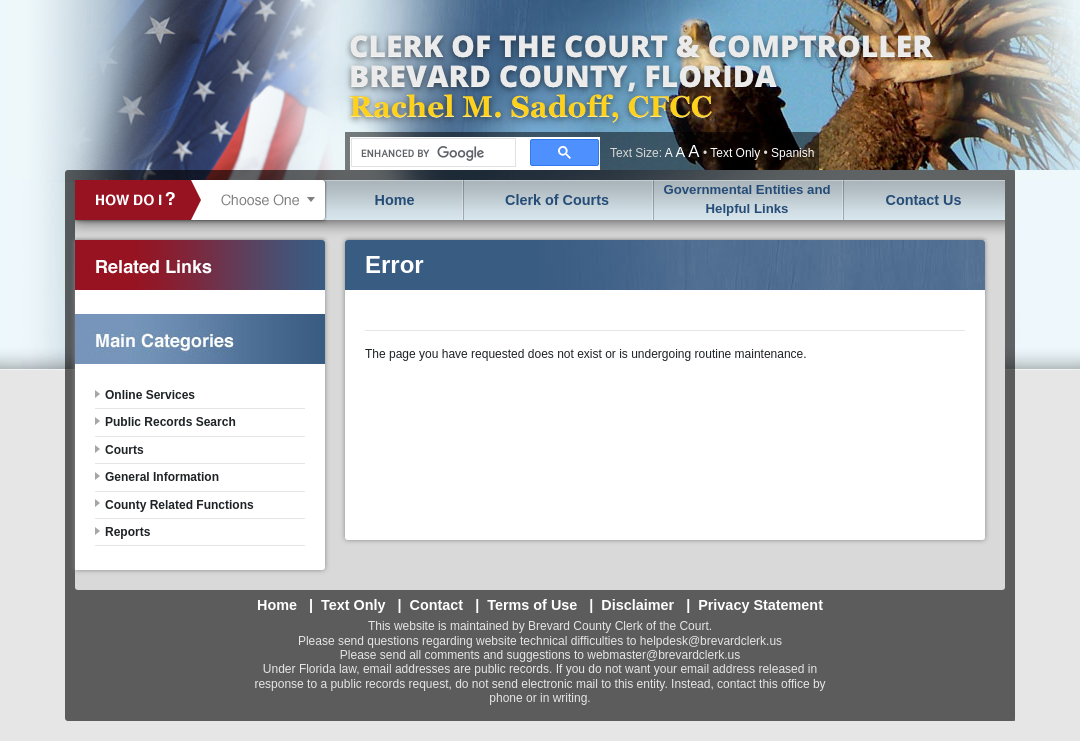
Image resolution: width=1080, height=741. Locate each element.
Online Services (150, 395)
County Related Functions (179, 505)
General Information (162, 477)
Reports (127, 532)
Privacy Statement (760, 605)
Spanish (792, 153)
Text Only (735, 153)
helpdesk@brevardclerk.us (711, 641)
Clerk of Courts (557, 200)
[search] (431, 153)
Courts (124, 450)
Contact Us (924, 200)
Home (395, 200)
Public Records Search (170, 422)
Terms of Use (532, 605)
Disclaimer (637, 605)
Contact (437, 605)
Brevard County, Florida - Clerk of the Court (640, 85)
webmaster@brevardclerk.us (663, 655)
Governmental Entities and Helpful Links (746, 199)
